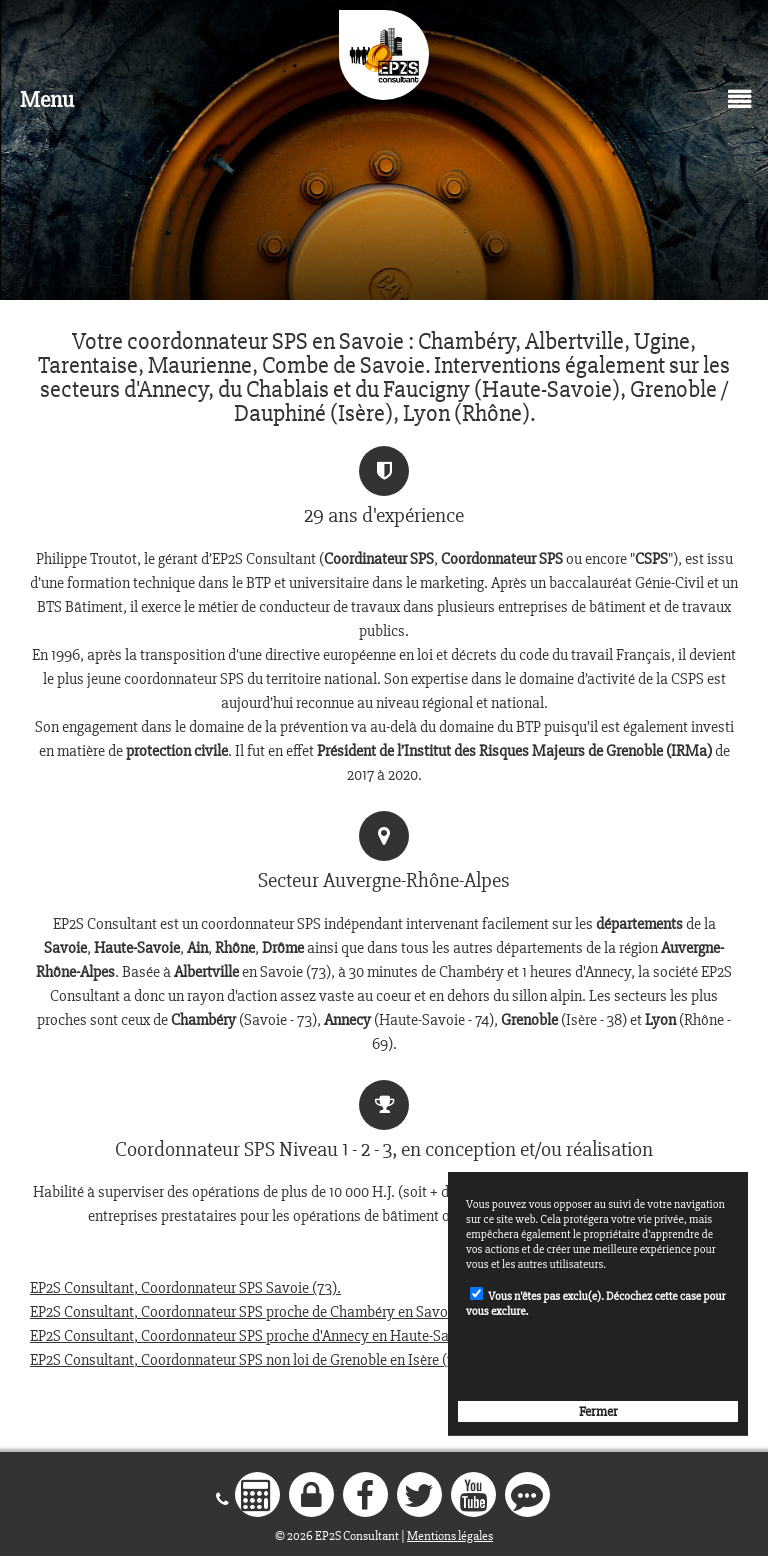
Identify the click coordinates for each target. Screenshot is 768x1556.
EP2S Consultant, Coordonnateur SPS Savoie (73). (185, 1288)
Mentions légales (450, 1536)
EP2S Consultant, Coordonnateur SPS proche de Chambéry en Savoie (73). (260, 1312)
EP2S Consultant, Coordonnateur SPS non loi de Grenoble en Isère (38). (250, 1360)
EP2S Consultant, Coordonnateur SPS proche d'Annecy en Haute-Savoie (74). (268, 1336)
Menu (47, 99)
